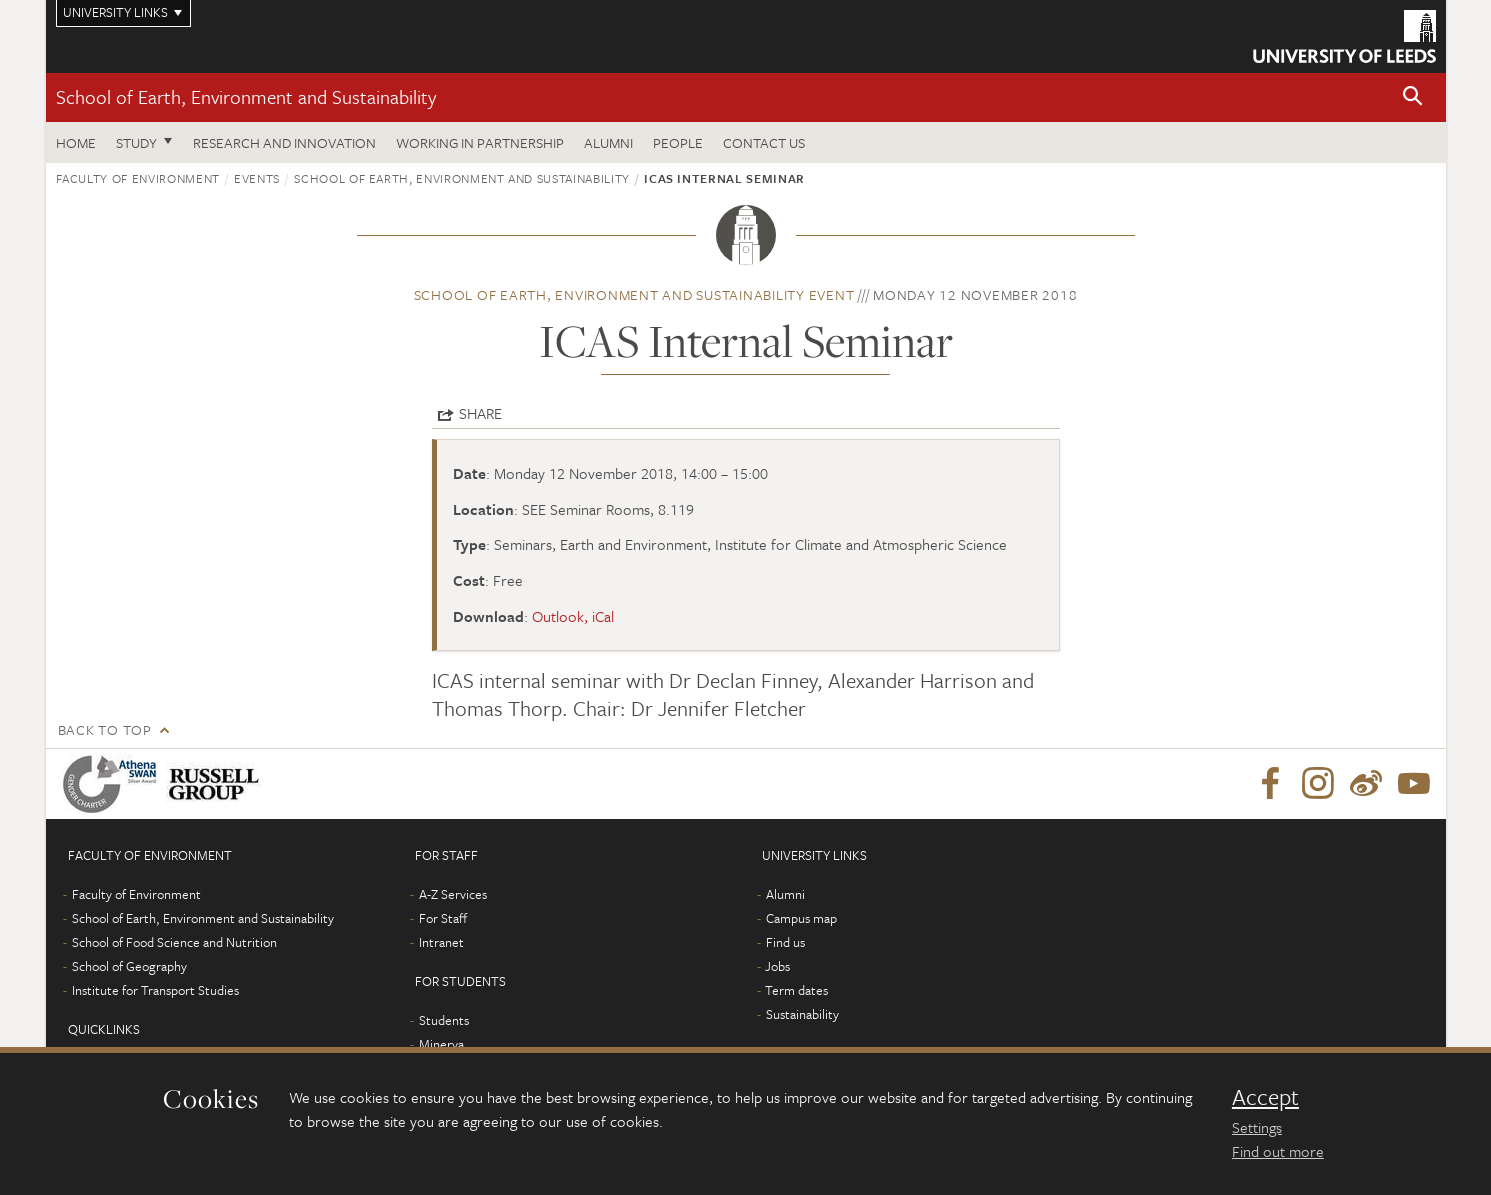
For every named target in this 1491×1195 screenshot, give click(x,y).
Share (480, 413)
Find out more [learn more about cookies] (1278, 1151)
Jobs (777, 966)
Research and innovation (284, 142)
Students (444, 1020)
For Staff (443, 918)
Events (257, 178)
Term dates (796, 990)
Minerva (441, 1044)
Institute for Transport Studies (155, 990)
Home (76, 142)
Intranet (441, 942)
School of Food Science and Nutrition (174, 942)
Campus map (801, 918)
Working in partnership (480, 142)
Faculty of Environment (138, 178)
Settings (1257, 1127)
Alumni (608, 142)
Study (136, 142)
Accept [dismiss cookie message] (1265, 1097)
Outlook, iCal (573, 616)
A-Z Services (453, 894)
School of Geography (129, 966)
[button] (1413, 97)
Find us (785, 942)
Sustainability (802, 1014)
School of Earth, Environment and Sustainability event (634, 294)
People (678, 142)
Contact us (764, 142)
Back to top (105, 729)
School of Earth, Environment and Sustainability (246, 96)
